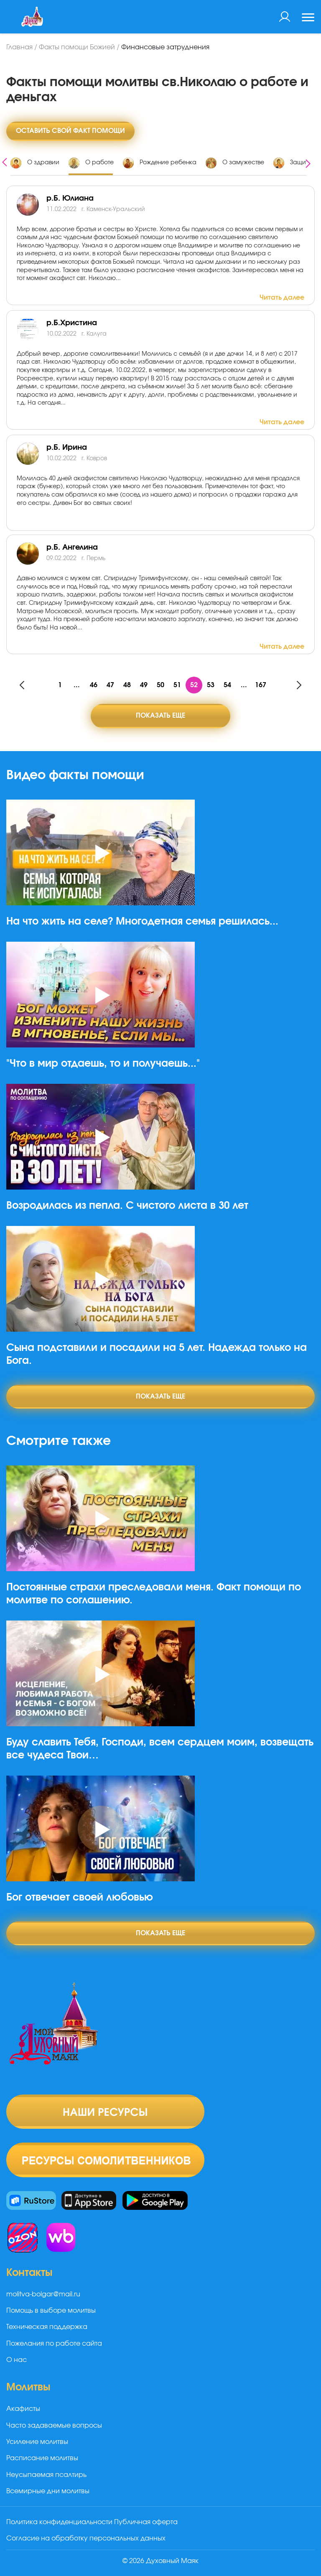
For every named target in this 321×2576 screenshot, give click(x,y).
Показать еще (160, 715)
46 (93, 685)
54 (227, 685)
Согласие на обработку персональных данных (86, 2538)
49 (144, 685)
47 (110, 685)
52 (194, 685)
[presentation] (4, 161)
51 (177, 685)
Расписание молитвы (42, 2458)
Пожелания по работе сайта (54, 2343)
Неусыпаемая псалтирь (46, 2475)
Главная (19, 47)
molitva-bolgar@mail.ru (43, 2294)
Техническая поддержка (46, 2327)
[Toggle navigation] (308, 18)
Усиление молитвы (37, 2441)
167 (260, 685)
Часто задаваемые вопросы (54, 2425)
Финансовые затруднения (165, 47)
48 (127, 685)
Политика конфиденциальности (59, 2522)
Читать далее (282, 297)
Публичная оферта (146, 2522)
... (77, 685)
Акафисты (23, 2408)
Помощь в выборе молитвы (51, 2310)
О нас (16, 2360)
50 (160, 685)
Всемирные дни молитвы (47, 2491)
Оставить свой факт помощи (70, 130)
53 (210, 685)
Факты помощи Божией (77, 47)
